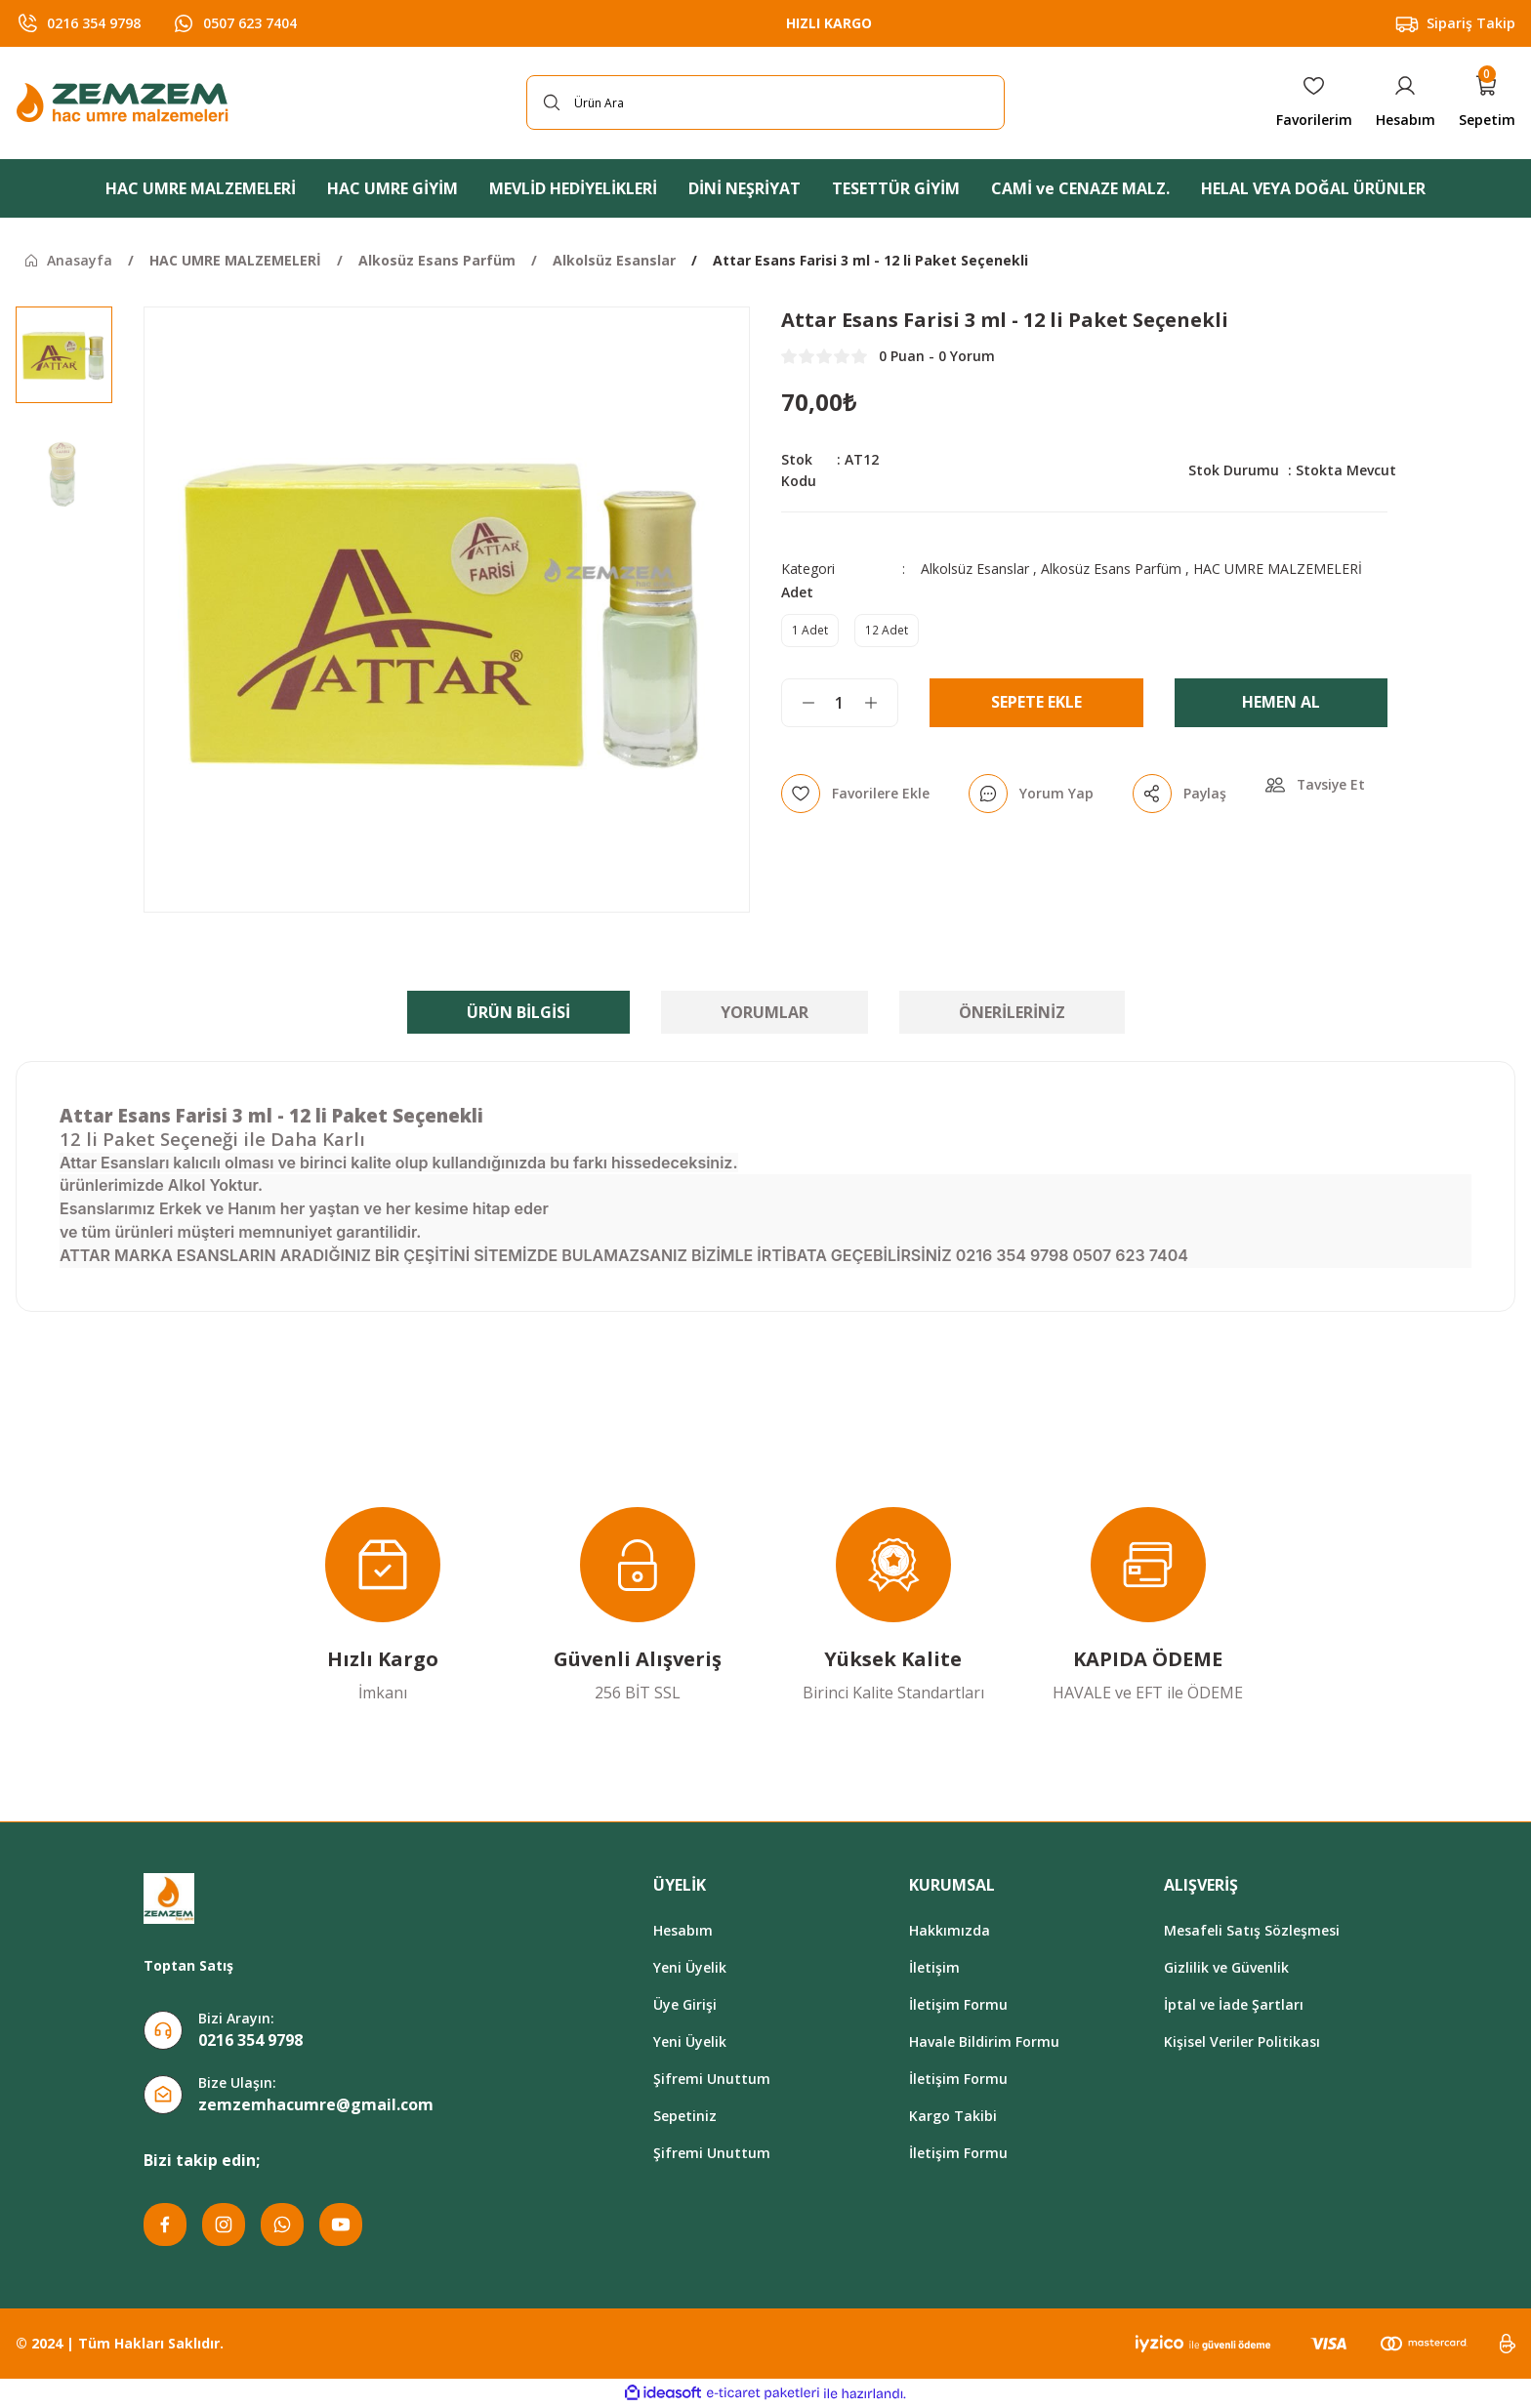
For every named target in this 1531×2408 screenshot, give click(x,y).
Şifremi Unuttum (711, 2078)
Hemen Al (1281, 703)
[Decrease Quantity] (798, 702)
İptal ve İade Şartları (1233, 2004)
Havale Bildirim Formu (984, 2041)
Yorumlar (764, 1012)
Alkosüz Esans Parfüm (1111, 568)
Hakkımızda (949, 1930)
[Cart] (1487, 102)
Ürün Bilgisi (518, 1012)
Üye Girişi (685, 2004)
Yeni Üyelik (689, 1967)
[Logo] (125, 102)
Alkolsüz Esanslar (975, 568)
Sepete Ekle (1036, 703)
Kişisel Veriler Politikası (1242, 2041)
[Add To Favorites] (855, 793)
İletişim (934, 1967)
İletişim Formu (958, 2004)
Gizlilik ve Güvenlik (1226, 1967)
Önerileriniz (1012, 1012)
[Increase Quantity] (880, 702)
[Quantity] (839, 702)
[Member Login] (1405, 102)
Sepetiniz (685, 2115)
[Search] (766, 102)
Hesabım (683, 1930)
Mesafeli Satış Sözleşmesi (1252, 1930)
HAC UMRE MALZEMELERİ (1277, 568)
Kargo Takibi (953, 2115)
